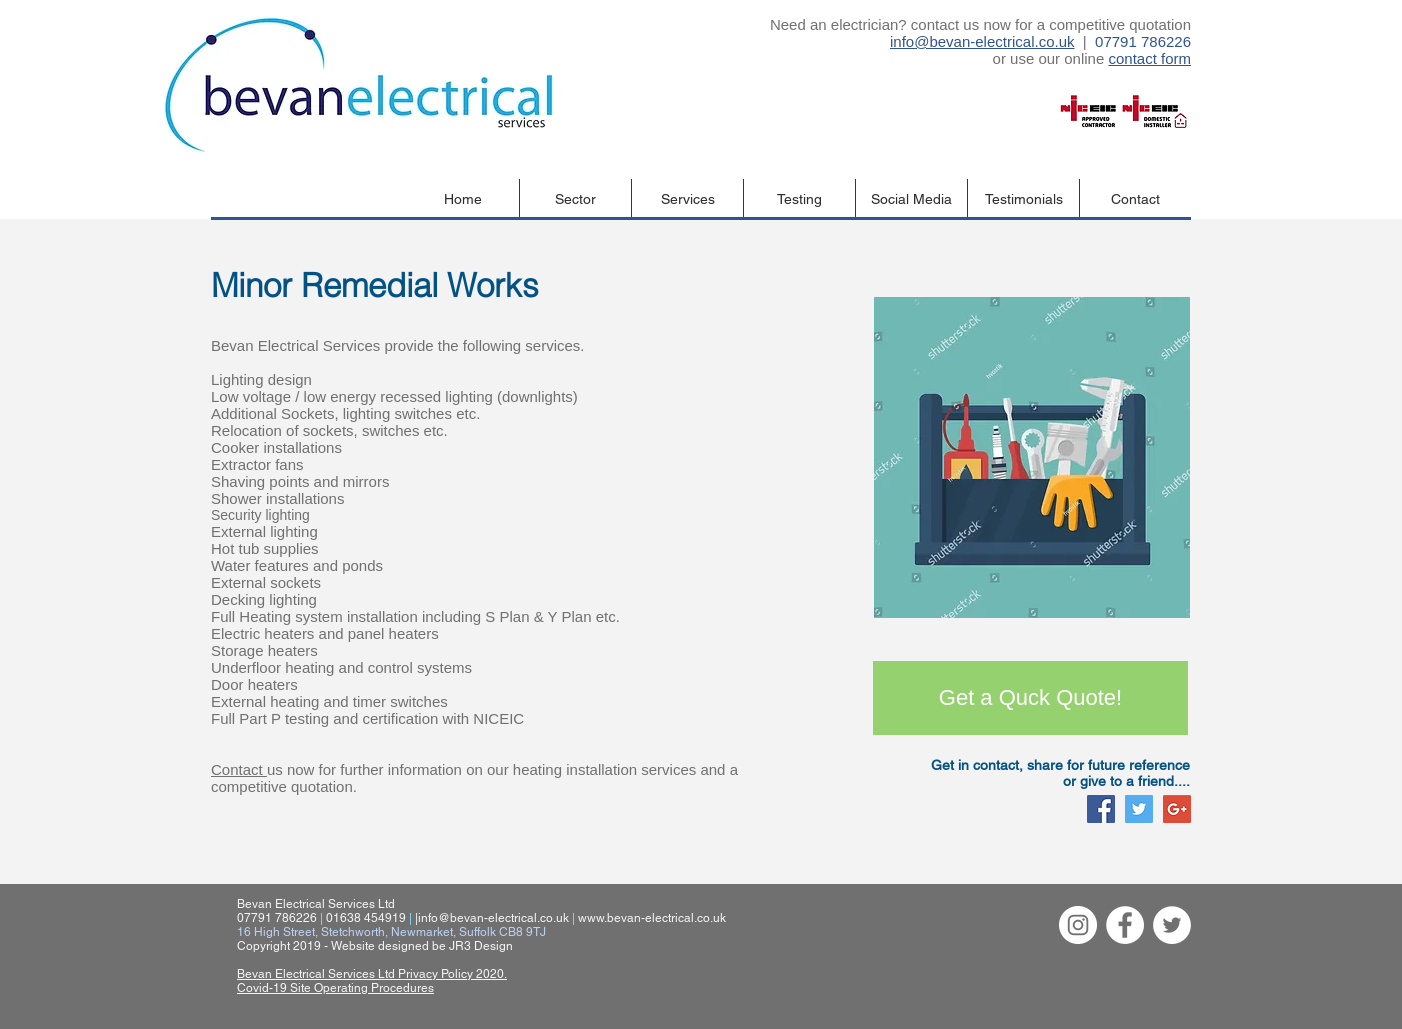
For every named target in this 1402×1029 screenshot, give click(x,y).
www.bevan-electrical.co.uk (652, 918)
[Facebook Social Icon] (1101, 809)
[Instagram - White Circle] (1078, 925)
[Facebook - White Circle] (1125, 925)
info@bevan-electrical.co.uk (982, 41)
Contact (239, 769)
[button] (575, 199)
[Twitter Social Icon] (1139, 809)
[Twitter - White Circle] (1172, 925)
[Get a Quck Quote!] (1030, 698)
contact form (1149, 58)
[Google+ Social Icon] (1177, 809)
